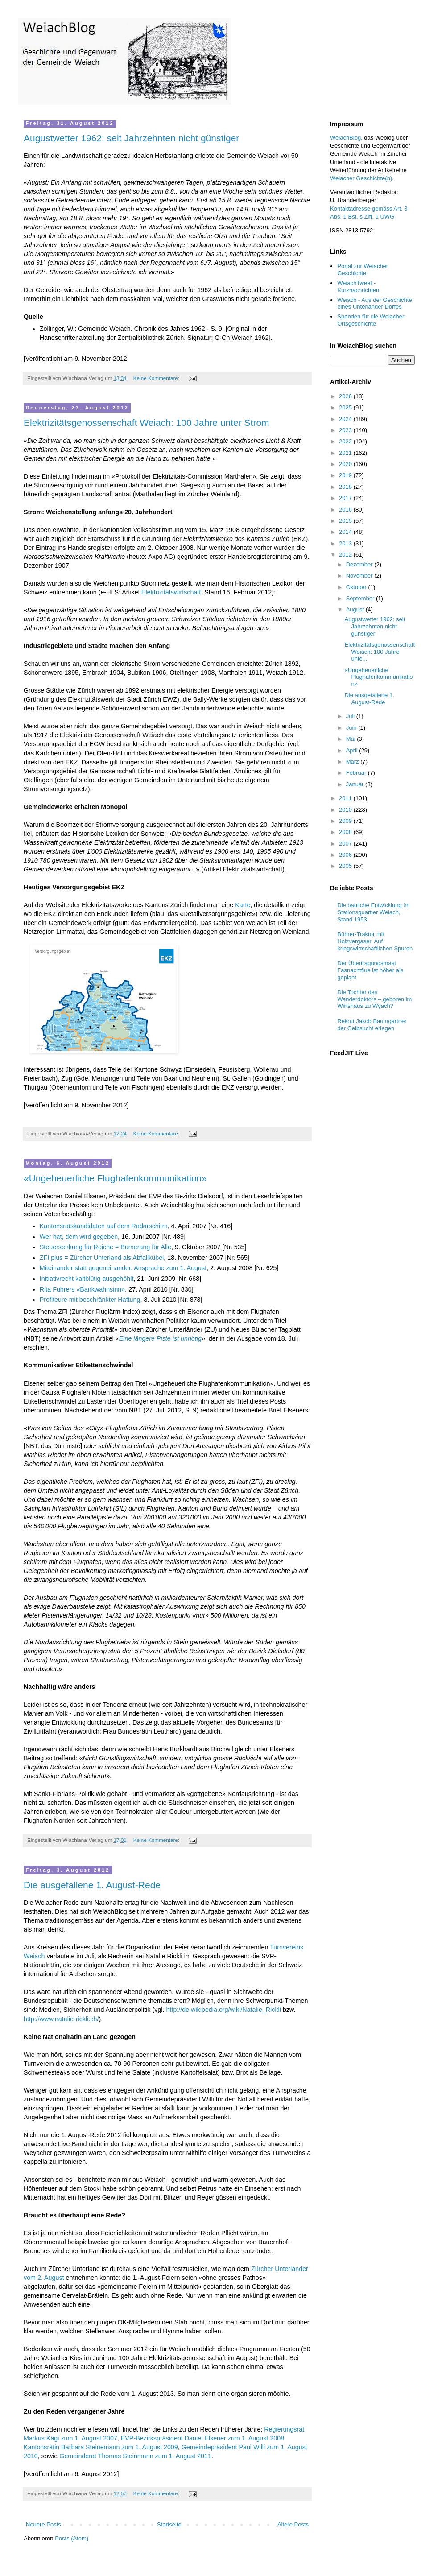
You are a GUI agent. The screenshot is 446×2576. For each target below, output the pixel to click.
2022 (346, 441)
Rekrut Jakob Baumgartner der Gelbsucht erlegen (371, 1025)
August (356, 609)
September (361, 598)
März (353, 761)
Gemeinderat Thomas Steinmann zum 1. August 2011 (135, 2456)
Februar (357, 772)
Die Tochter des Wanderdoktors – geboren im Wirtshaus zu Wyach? (374, 999)
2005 (346, 866)
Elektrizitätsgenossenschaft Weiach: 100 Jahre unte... (379, 651)
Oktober (357, 587)
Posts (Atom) (71, 2538)
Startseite (169, 2524)
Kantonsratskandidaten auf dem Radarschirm (104, 1226)
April (352, 750)
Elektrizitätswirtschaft (171, 592)
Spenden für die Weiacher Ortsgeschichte (370, 320)
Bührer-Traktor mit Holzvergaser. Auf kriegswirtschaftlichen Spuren (375, 941)
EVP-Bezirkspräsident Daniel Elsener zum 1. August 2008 (202, 2438)
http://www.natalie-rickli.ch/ (61, 2019)
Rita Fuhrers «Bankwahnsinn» (82, 1289)
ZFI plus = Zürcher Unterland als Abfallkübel (102, 1257)
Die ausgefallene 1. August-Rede (92, 1885)
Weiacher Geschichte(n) (361, 178)
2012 (346, 554)
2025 (346, 407)
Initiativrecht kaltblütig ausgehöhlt (87, 1278)
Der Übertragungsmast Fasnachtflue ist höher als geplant (370, 970)
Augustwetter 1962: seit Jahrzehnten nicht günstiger (131, 138)
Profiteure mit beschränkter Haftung (90, 1299)
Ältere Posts (293, 2524)
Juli (351, 716)
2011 (346, 798)
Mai (351, 738)
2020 (346, 464)
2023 (346, 430)
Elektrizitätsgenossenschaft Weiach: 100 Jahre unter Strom (146, 422)
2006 (346, 854)
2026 (346, 396)
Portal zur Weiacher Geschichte (362, 270)
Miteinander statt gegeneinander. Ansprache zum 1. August (123, 1267)
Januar (355, 784)
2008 (346, 832)
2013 (346, 543)
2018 (346, 486)
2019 (346, 475)
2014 (346, 531)
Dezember (360, 564)
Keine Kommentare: (157, 378)
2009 (346, 820)
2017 (346, 498)
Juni (352, 727)
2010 (346, 809)
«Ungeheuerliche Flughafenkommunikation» (115, 1178)
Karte (242, 904)
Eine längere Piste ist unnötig (160, 1338)
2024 (346, 419)
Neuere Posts (43, 2524)
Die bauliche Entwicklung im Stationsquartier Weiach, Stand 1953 (373, 912)
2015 (346, 520)
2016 (346, 509)
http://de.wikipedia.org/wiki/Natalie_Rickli (223, 2009)
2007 (346, 843)
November (360, 575)
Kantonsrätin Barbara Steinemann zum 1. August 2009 (101, 2447)
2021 (346, 453)
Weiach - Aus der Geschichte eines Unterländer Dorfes (374, 303)
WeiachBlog (345, 137)
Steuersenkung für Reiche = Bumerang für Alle (105, 1247)
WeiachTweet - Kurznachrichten (358, 286)
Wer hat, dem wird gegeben (79, 1236)
